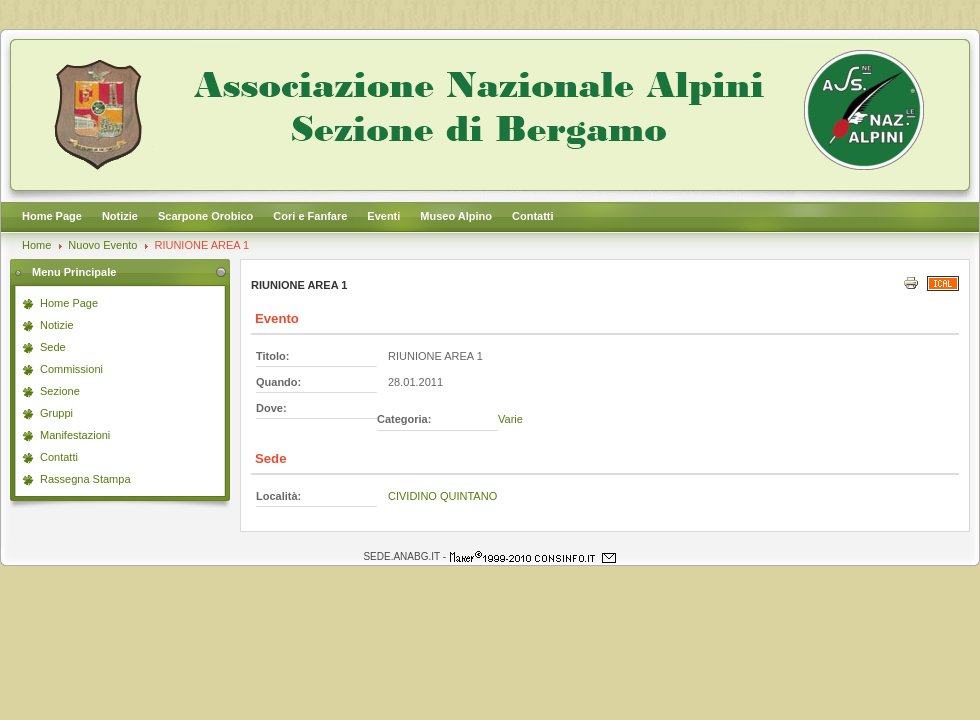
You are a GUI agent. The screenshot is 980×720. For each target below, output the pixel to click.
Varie (510, 419)
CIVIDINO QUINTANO (442, 496)
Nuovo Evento (102, 245)
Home (36, 245)
